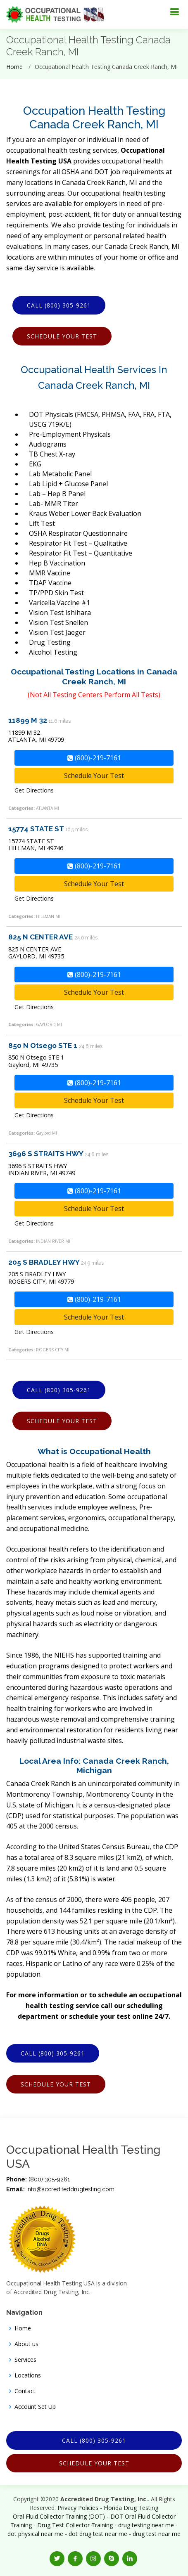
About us (26, 2344)
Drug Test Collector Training (75, 2525)
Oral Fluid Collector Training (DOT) (59, 2516)
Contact (25, 2391)
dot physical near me (35, 2534)
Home (14, 67)
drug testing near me (146, 2525)
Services (25, 2360)
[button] (57, 2558)
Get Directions (34, 790)
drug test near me (157, 2534)
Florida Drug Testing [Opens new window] (131, 2508)
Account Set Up (35, 2407)
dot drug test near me (98, 2534)
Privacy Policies (77, 2508)
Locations (27, 2375)
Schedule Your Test (62, 336)
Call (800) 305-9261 (59, 305)
